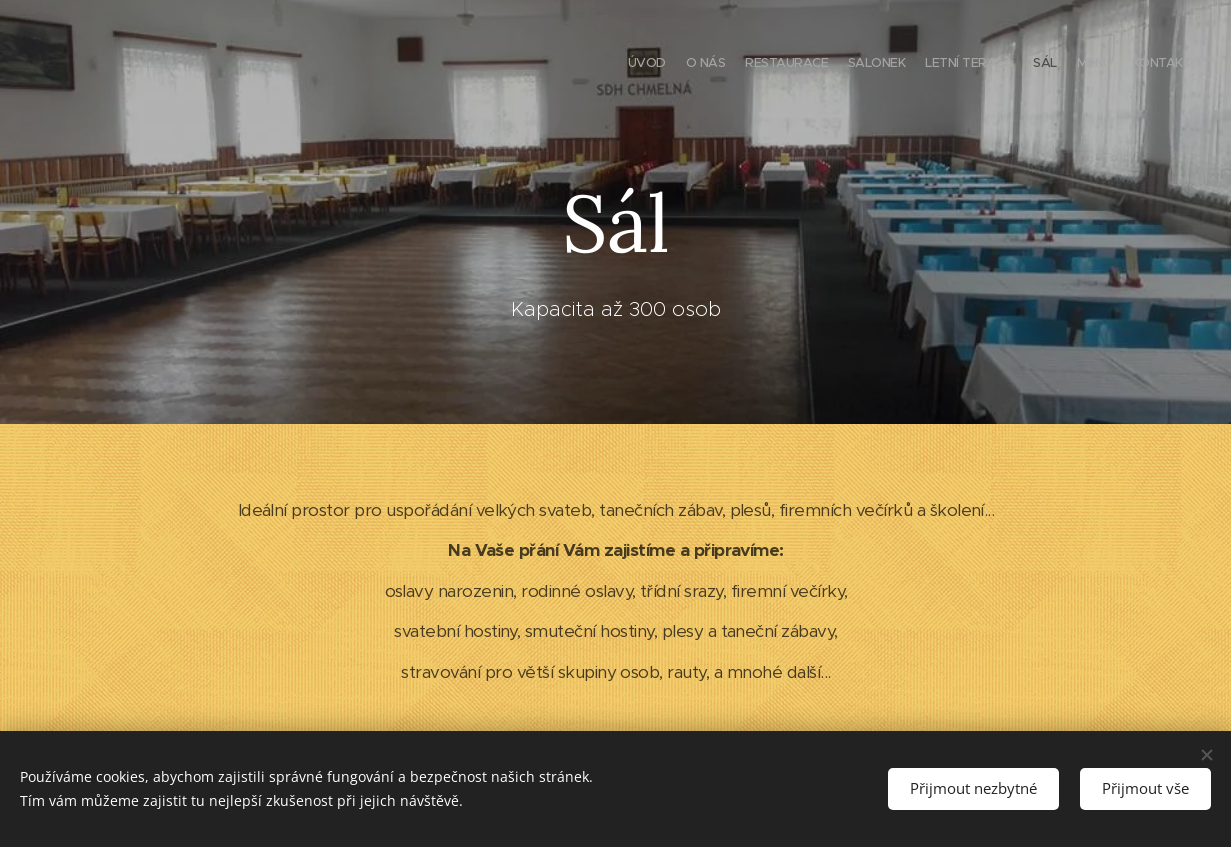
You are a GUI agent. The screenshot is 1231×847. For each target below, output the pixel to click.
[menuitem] (1053, 65)
